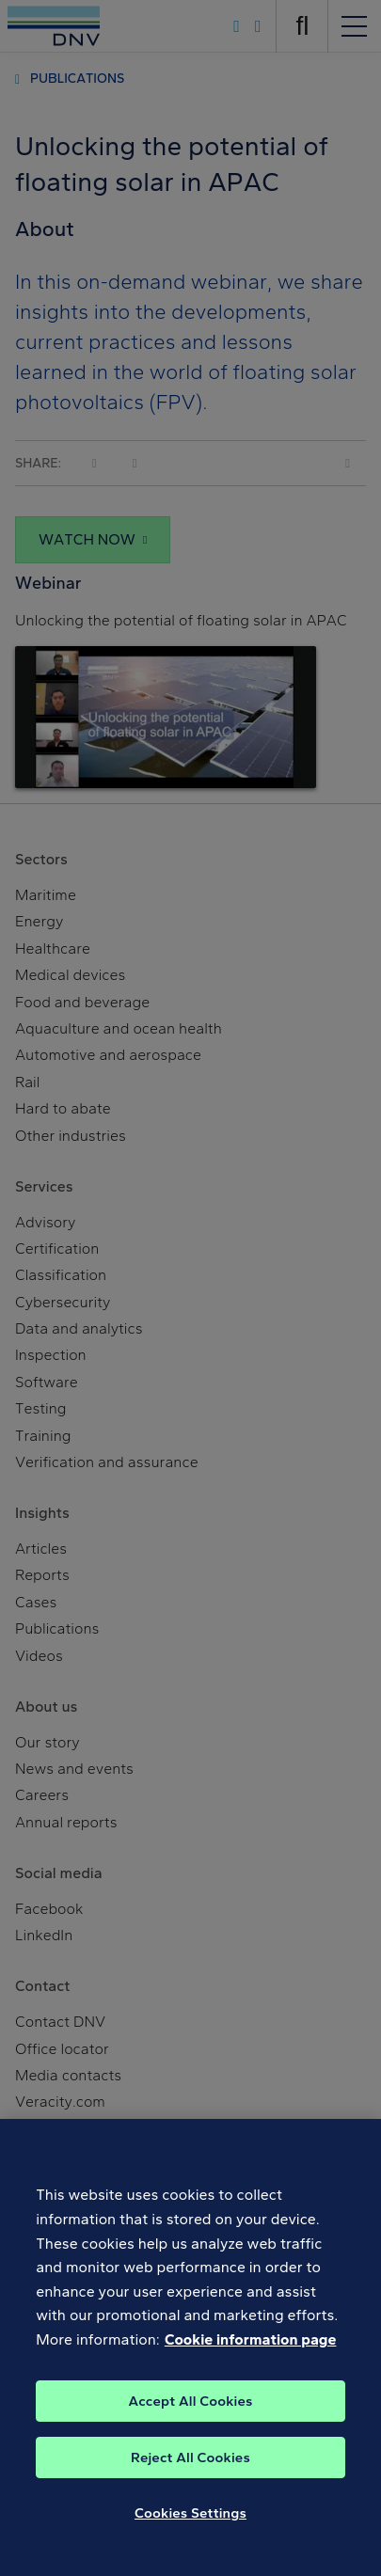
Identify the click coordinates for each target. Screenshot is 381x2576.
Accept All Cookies (190, 2416)
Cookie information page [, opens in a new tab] (251, 2354)
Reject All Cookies (190, 2472)
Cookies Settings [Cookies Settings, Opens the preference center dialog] (190, 2528)
